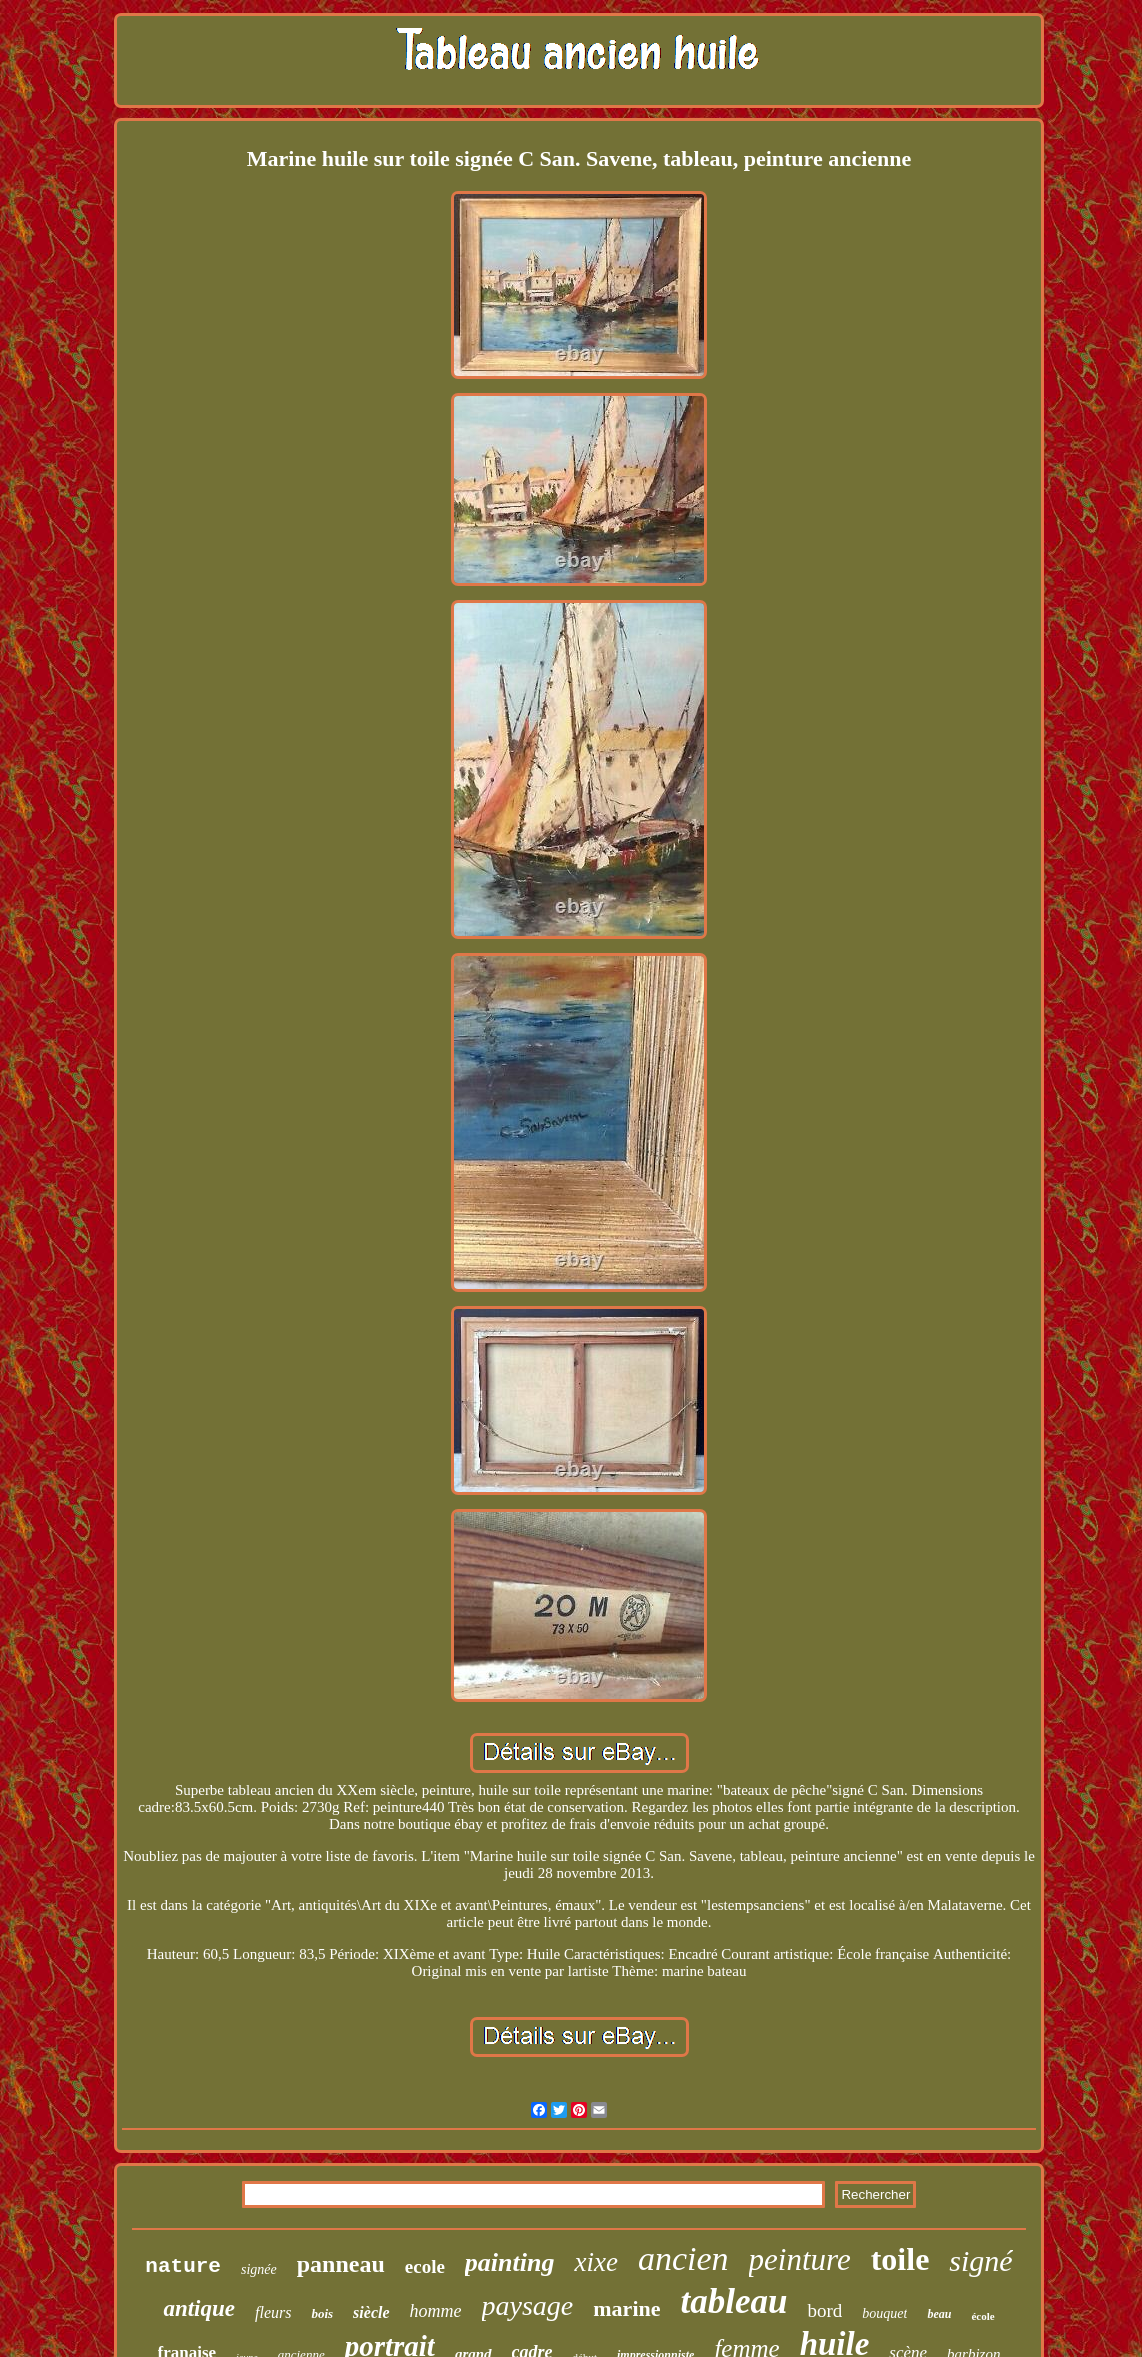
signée (259, 2269)
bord (824, 2310)
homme (436, 2311)
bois (322, 2313)
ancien (683, 2258)
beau (939, 2314)
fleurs (273, 2312)
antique (199, 2308)
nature (183, 2266)
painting (510, 2262)
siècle (371, 2312)
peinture (800, 2259)
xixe (595, 2262)
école (982, 2316)
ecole (425, 2266)
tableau (734, 2301)
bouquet (884, 2313)
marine (626, 2308)
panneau (341, 2264)
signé (980, 2260)
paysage (528, 2305)
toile (900, 2259)
